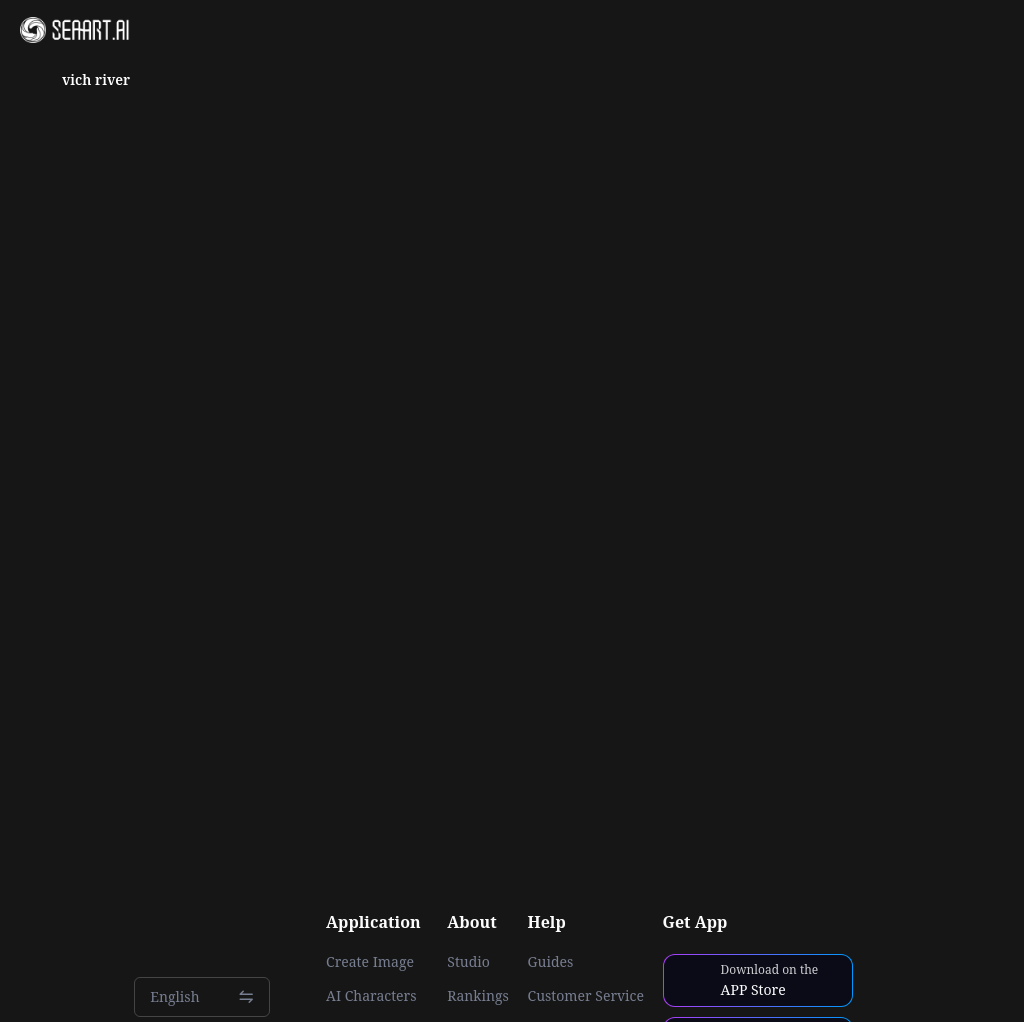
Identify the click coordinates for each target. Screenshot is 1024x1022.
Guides (551, 962)
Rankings (478, 996)
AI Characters (371, 996)
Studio (468, 962)
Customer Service (586, 996)
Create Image (370, 962)
